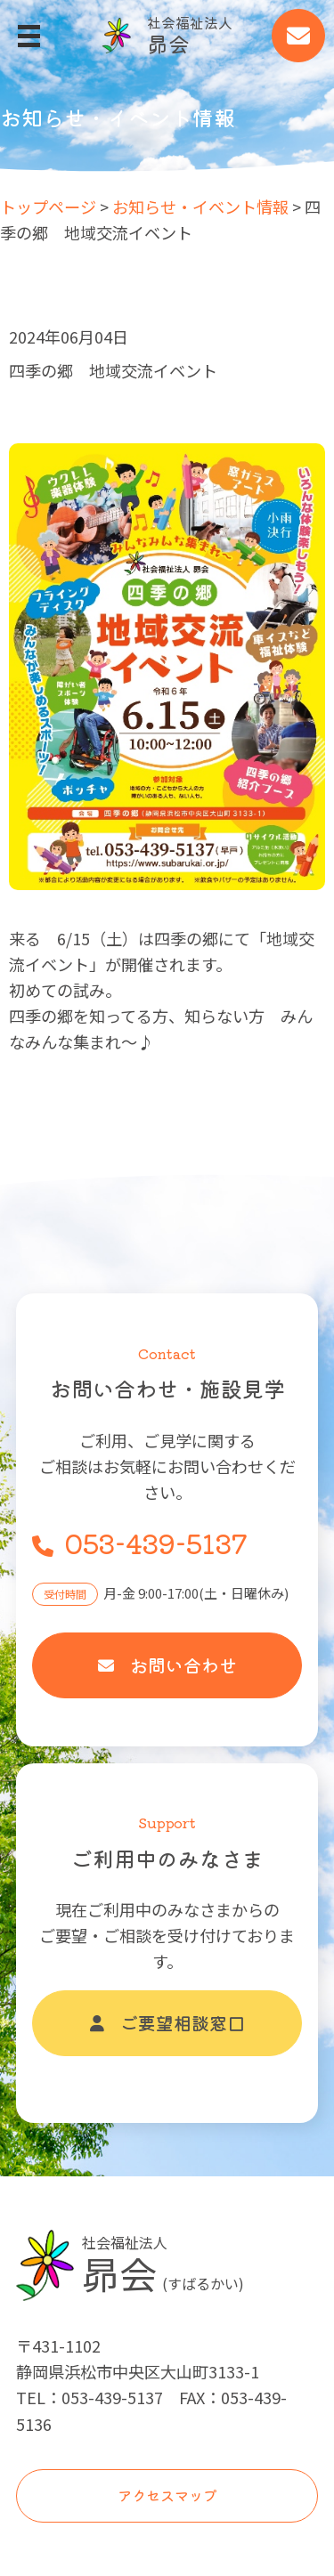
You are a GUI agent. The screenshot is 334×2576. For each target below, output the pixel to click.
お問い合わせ (167, 1665)
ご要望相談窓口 (167, 2023)
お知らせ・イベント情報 (200, 206)
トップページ (48, 206)
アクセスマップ (167, 2495)
